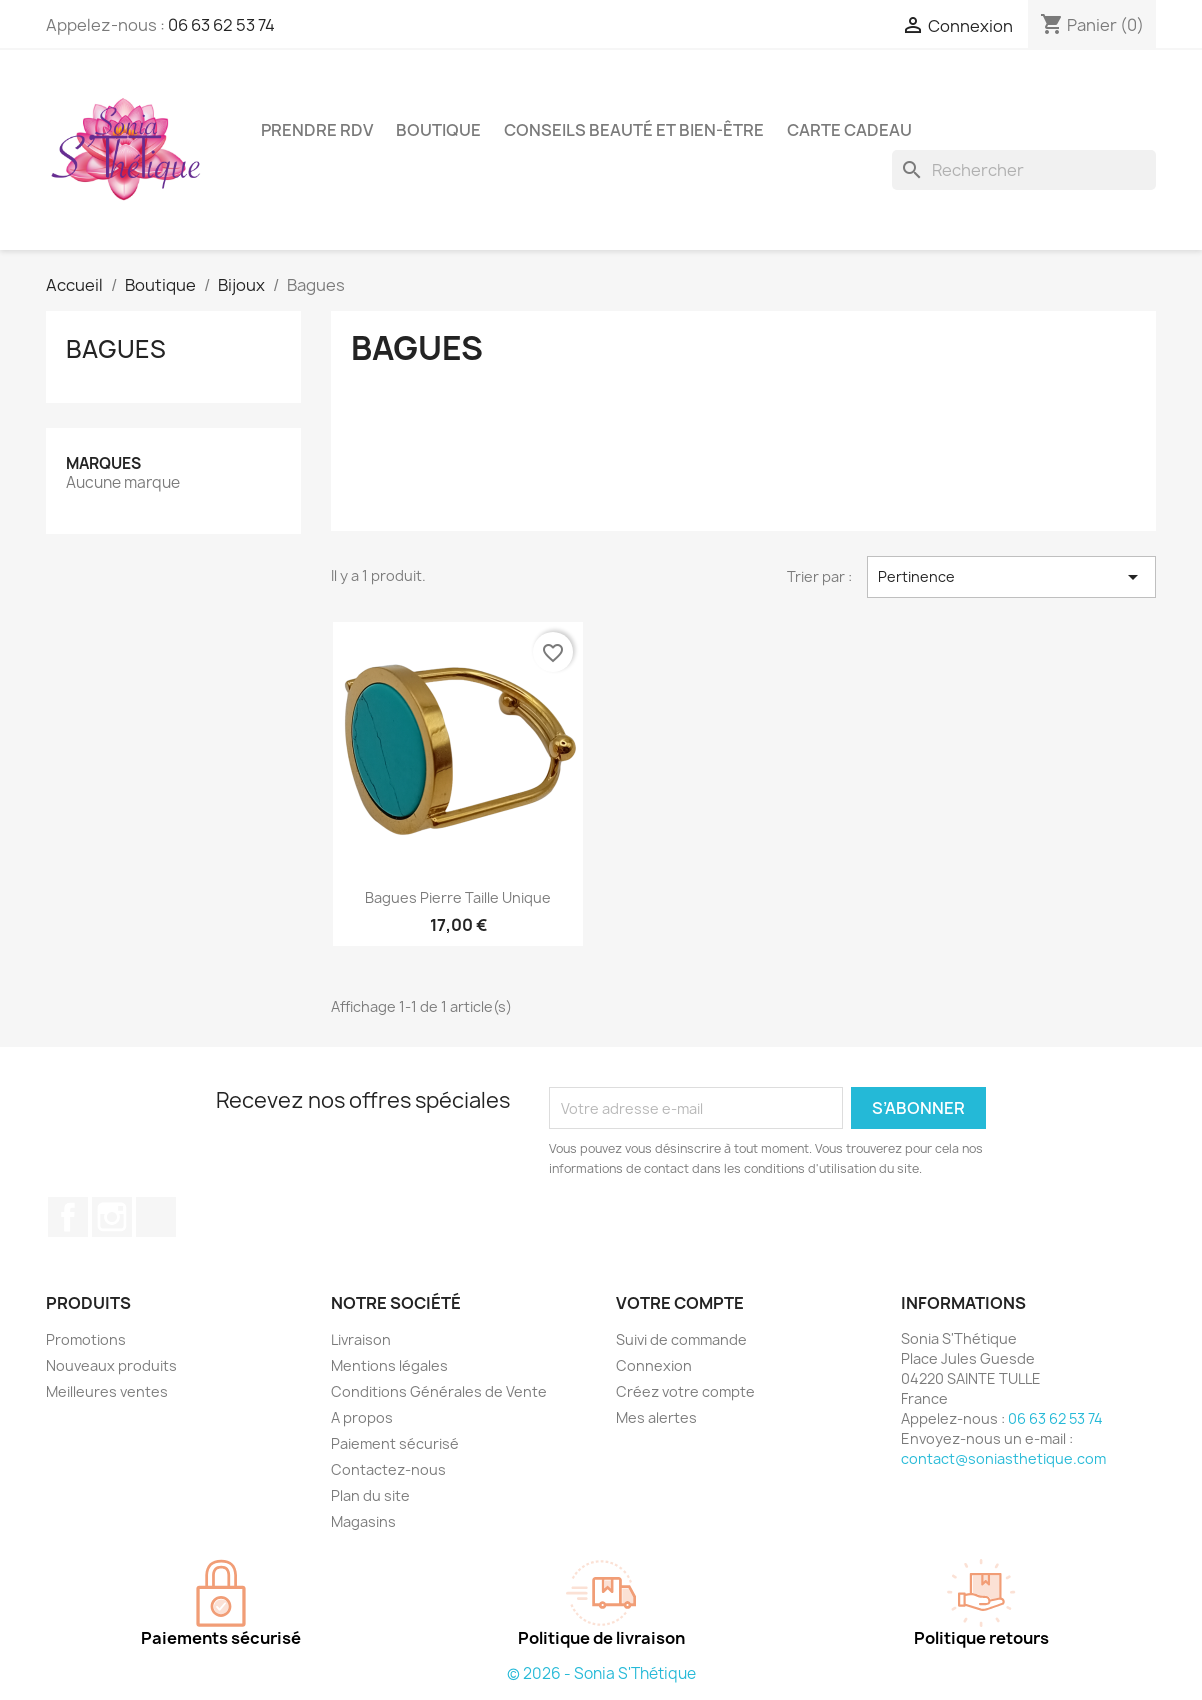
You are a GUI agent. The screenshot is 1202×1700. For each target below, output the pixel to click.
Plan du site (370, 1495)
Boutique (438, 130)
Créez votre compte (685, 1391)
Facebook (68, 1217)
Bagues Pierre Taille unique (458, 897)
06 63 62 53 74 (221, 25)
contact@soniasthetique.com (1003, 1458)
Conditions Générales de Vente (439, 1391)
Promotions (86, 1339)
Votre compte (680, 1303)
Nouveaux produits (111, 1365)
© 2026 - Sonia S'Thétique (601, 1673)
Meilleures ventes (107, 1391)
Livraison (361, 1339)
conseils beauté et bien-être (634, 130)
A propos (362, 1417)
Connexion (654, 1365)
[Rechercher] (1024, 170)
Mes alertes (656, 1417)
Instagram (112, 1217)
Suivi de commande (681, 1339)
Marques (103, 463)
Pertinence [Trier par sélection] (1011, 577)
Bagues (116, 349)
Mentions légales (389, 1365)
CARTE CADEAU (849, 130)
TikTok (156, 1217)
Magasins (363, 1521)
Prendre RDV (317, 130)
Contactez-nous (388, 1469)
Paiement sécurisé (395, 1443)
